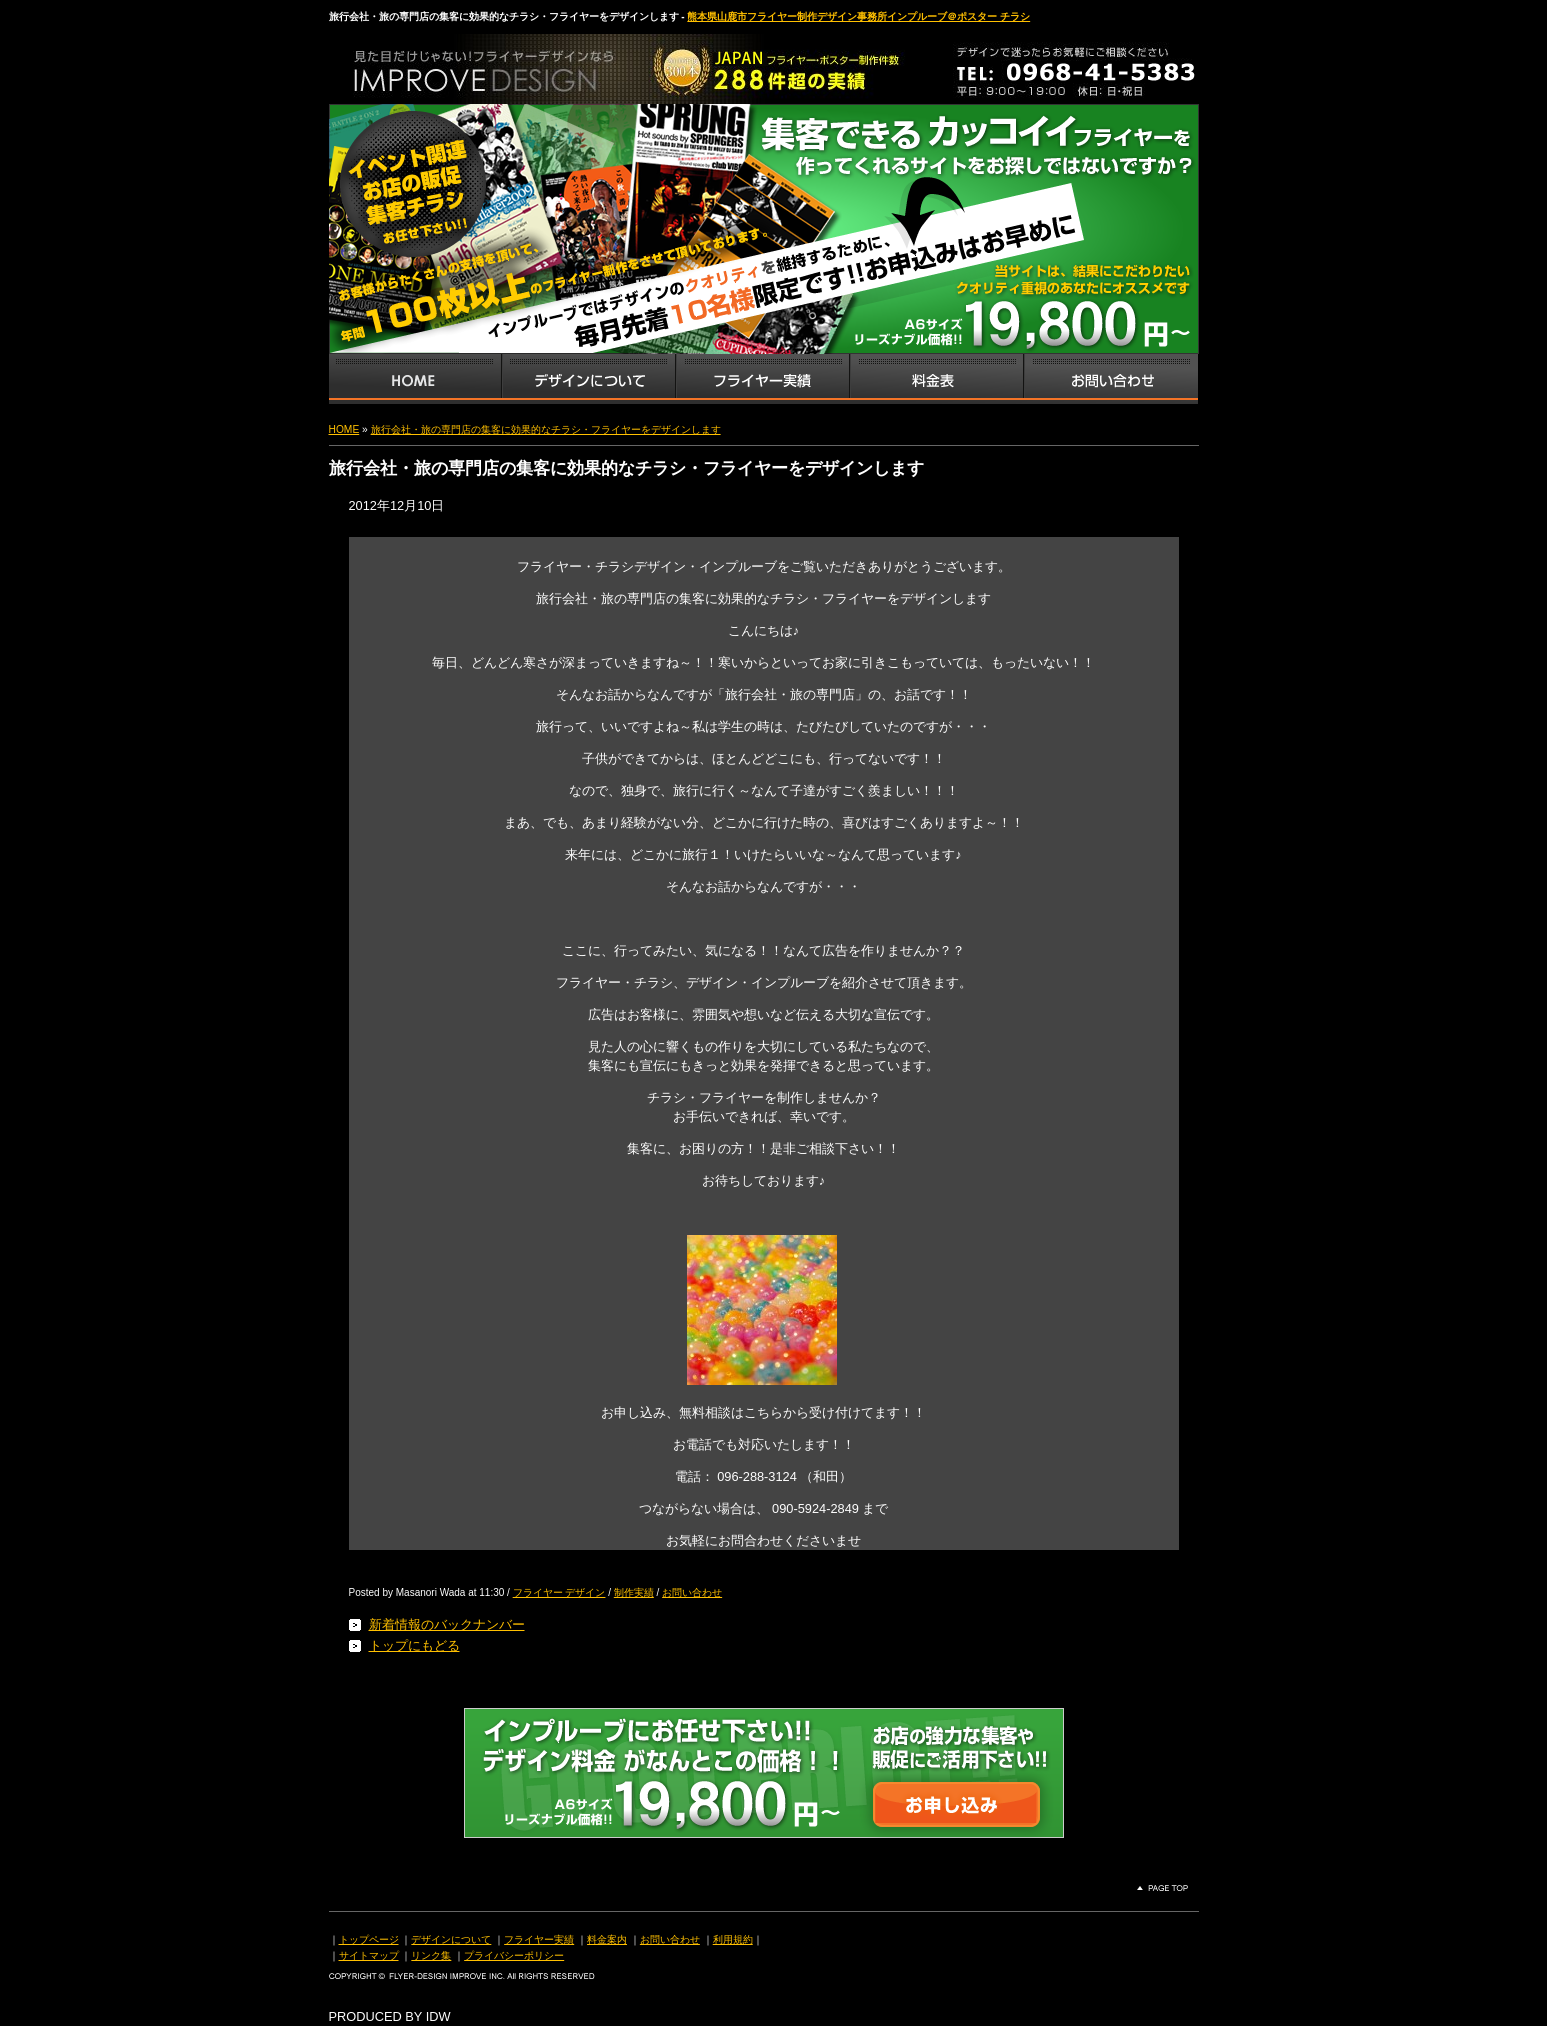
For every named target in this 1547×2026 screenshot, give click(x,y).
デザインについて (451, 1939)
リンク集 (431, 1955)
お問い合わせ (1111, 379)
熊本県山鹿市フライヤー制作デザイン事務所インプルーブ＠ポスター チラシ (858, 16)
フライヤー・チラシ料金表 (936, 379)
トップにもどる (414, 1645)
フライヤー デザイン (559, 1592)
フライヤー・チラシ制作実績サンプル (762, 379)
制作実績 (634, 1592)
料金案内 (607, 1939)
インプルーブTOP (415, 379)
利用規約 (733, 1939)
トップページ (369, 1939)
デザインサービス (588, 379)
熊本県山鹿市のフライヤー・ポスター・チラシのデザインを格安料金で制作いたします (539, 64)
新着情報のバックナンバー (447, 1624)
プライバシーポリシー (514, 1955)
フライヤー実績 (539, 1939)
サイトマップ (369, 1955)
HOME (344, 429)
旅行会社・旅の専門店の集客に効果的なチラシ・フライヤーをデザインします (546, 429)
